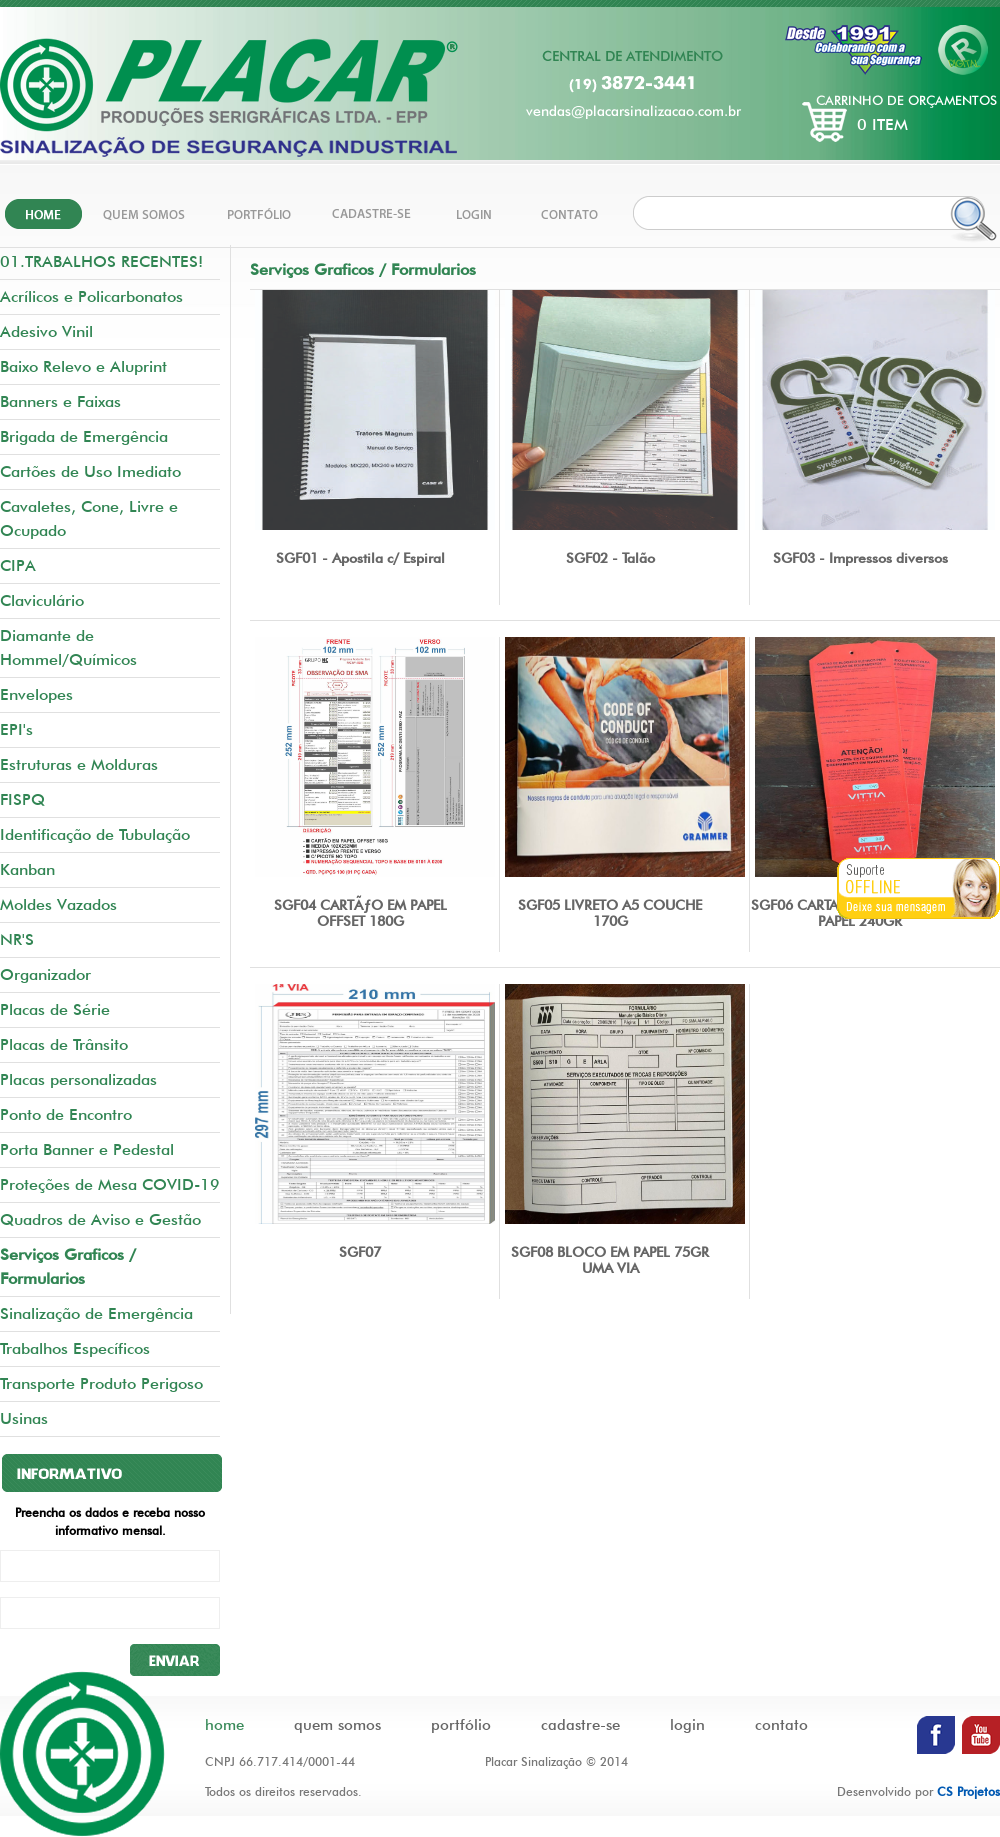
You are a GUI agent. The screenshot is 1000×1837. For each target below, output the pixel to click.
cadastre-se (580, 1725)
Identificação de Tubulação (95, 834)
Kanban (27, 869)
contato (781, 1725)
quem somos (337, 1725)
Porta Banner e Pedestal (87, 1149)
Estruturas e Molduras (79, 764)
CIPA (18, 565)
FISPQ (22, 799)
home (224, 1725)
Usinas (24, 1418)
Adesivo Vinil (46, 331)
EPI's (16, 729)
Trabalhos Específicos (75, 1348)
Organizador (45, 974)
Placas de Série (55, 1009)
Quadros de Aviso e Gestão (100, 1219)
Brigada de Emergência (84, 436)
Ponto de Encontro (66, 1114)
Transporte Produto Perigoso (101, 1383)
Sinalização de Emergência (96, 1313)
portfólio (461, 1725)
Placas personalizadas (78, 1079)
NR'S (17, 939)
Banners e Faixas (60, 401)
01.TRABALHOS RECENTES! (101, 261)
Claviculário (42, 600)
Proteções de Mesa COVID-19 (110, 1184)
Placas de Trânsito (64, 1044)
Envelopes (36, 694)
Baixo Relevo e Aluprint (83, 366)
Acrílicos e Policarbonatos (91, 296)
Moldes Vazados (58, 904)
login (687, 1725)
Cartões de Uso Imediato (90, 471)
